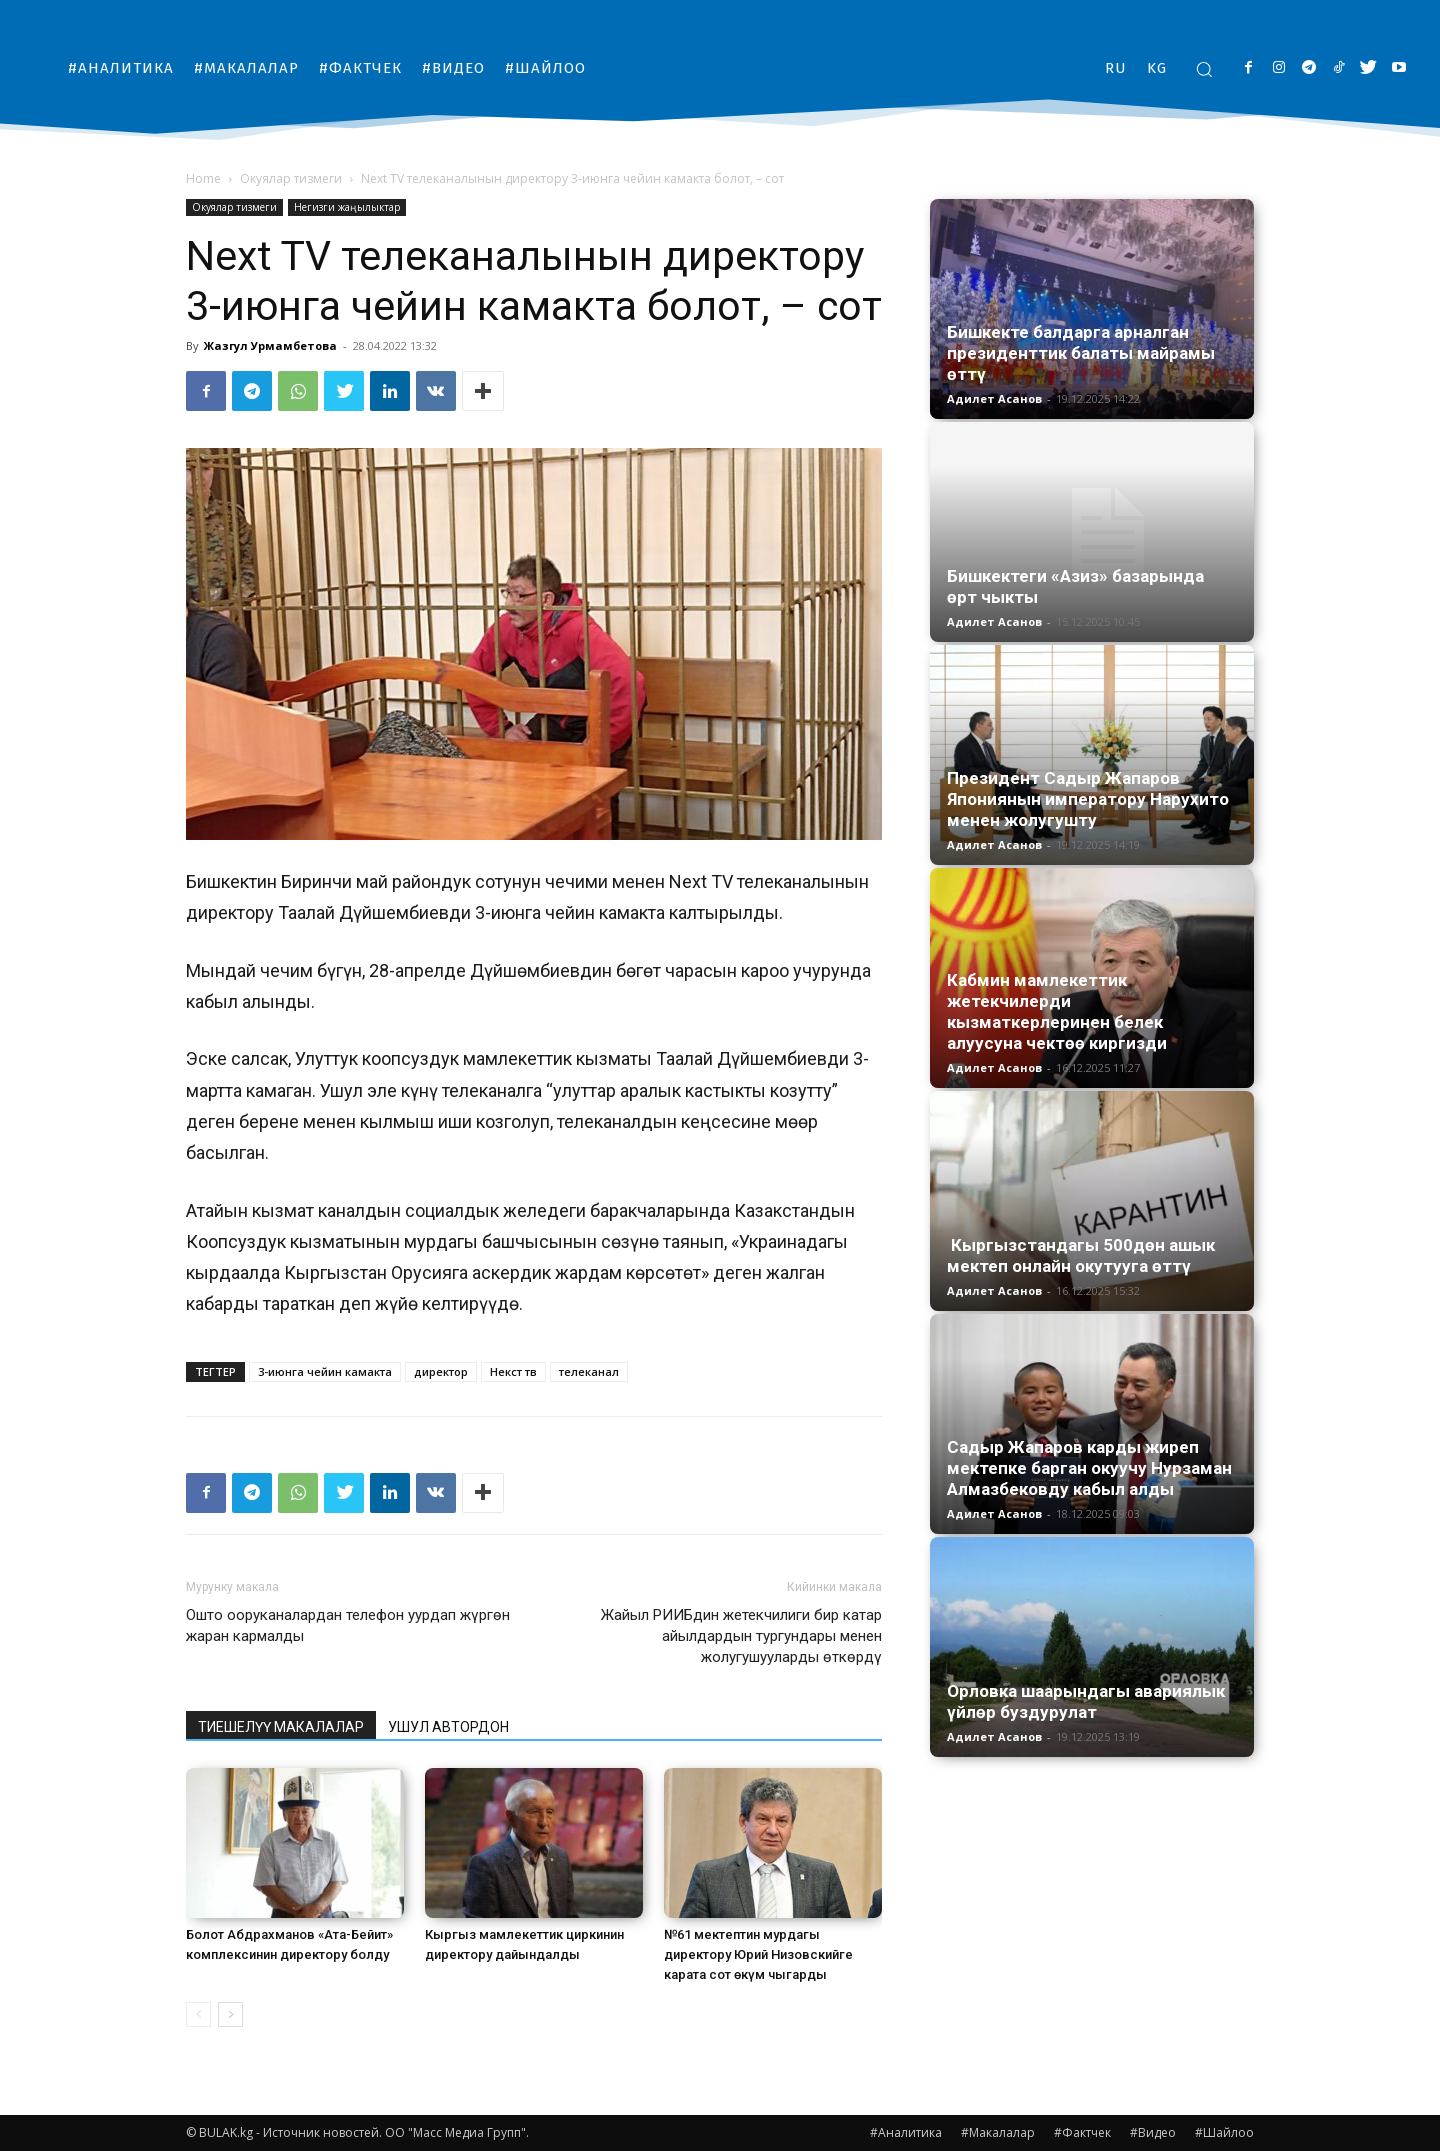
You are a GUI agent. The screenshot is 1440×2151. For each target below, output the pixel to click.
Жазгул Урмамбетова (270, 345)
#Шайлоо (1224, 2132)
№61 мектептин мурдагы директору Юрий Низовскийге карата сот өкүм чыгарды (758, 1954)
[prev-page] (198, 2014)
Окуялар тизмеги (291, 178)
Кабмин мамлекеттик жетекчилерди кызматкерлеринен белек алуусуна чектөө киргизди (1057, 1011)
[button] (1204, 69)
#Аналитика (906, 2132)
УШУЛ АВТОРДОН (448, 1727)
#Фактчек (1082, 2132)
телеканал (589, 1371)
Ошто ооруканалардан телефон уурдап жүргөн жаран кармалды (348, 1625)
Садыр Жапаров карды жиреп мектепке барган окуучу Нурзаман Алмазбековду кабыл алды (1089, 1468)
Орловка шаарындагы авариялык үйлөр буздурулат (1086, 1701)
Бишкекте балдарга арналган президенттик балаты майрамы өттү (1081, 353)
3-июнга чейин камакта (325, 1371)
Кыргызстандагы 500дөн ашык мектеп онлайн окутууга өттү (1081, 1255)
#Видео (1153, 2132)
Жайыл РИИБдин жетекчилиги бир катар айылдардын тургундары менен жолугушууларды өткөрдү (741, 1636)
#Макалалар (998, 2132)
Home (203, 178)
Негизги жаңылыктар (347, 207)
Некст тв (513, 1371)
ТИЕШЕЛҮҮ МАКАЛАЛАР (281, 1727)
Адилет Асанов (994, 398)
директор (441, 1371)
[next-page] (230, 2014)
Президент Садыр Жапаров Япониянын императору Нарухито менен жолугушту (1088, 799)
